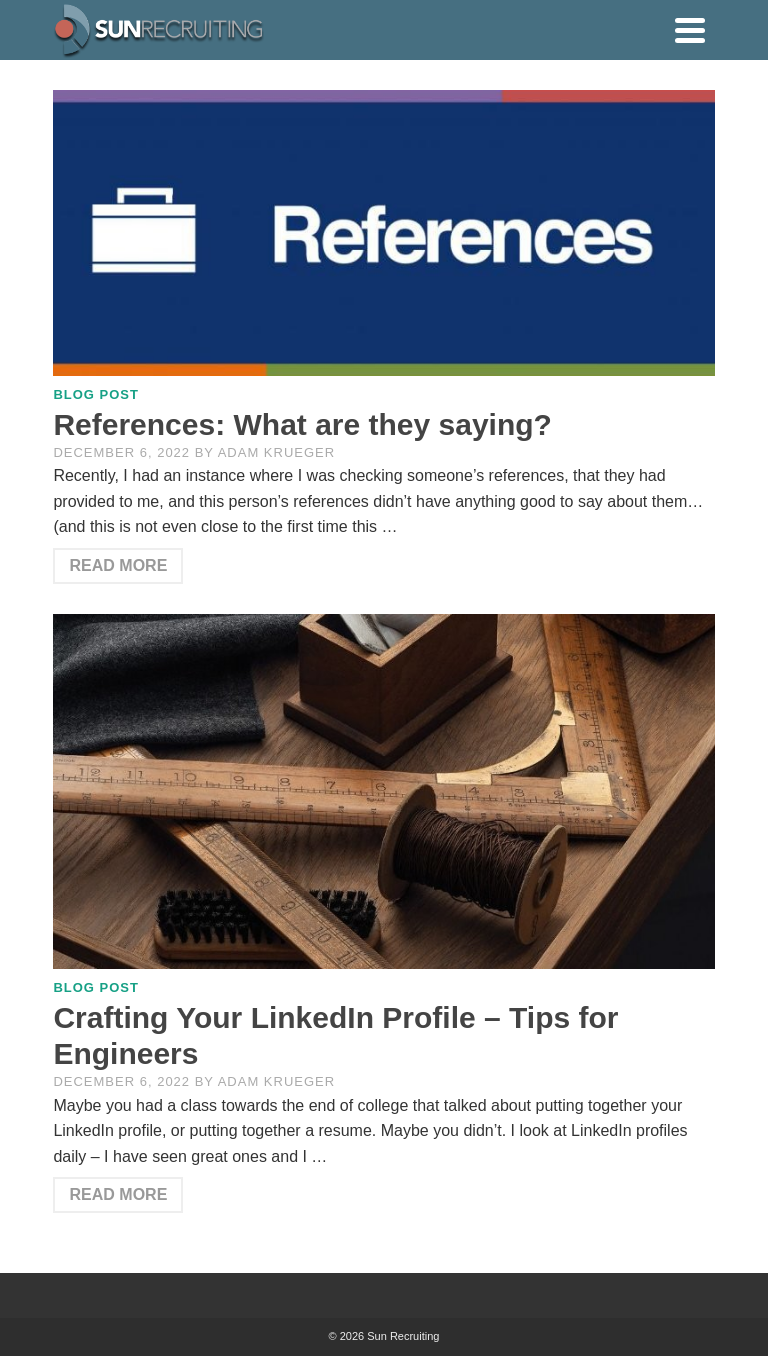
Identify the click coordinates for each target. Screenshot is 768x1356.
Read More (119, 565)
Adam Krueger (276, 452)
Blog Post (96, 394)
